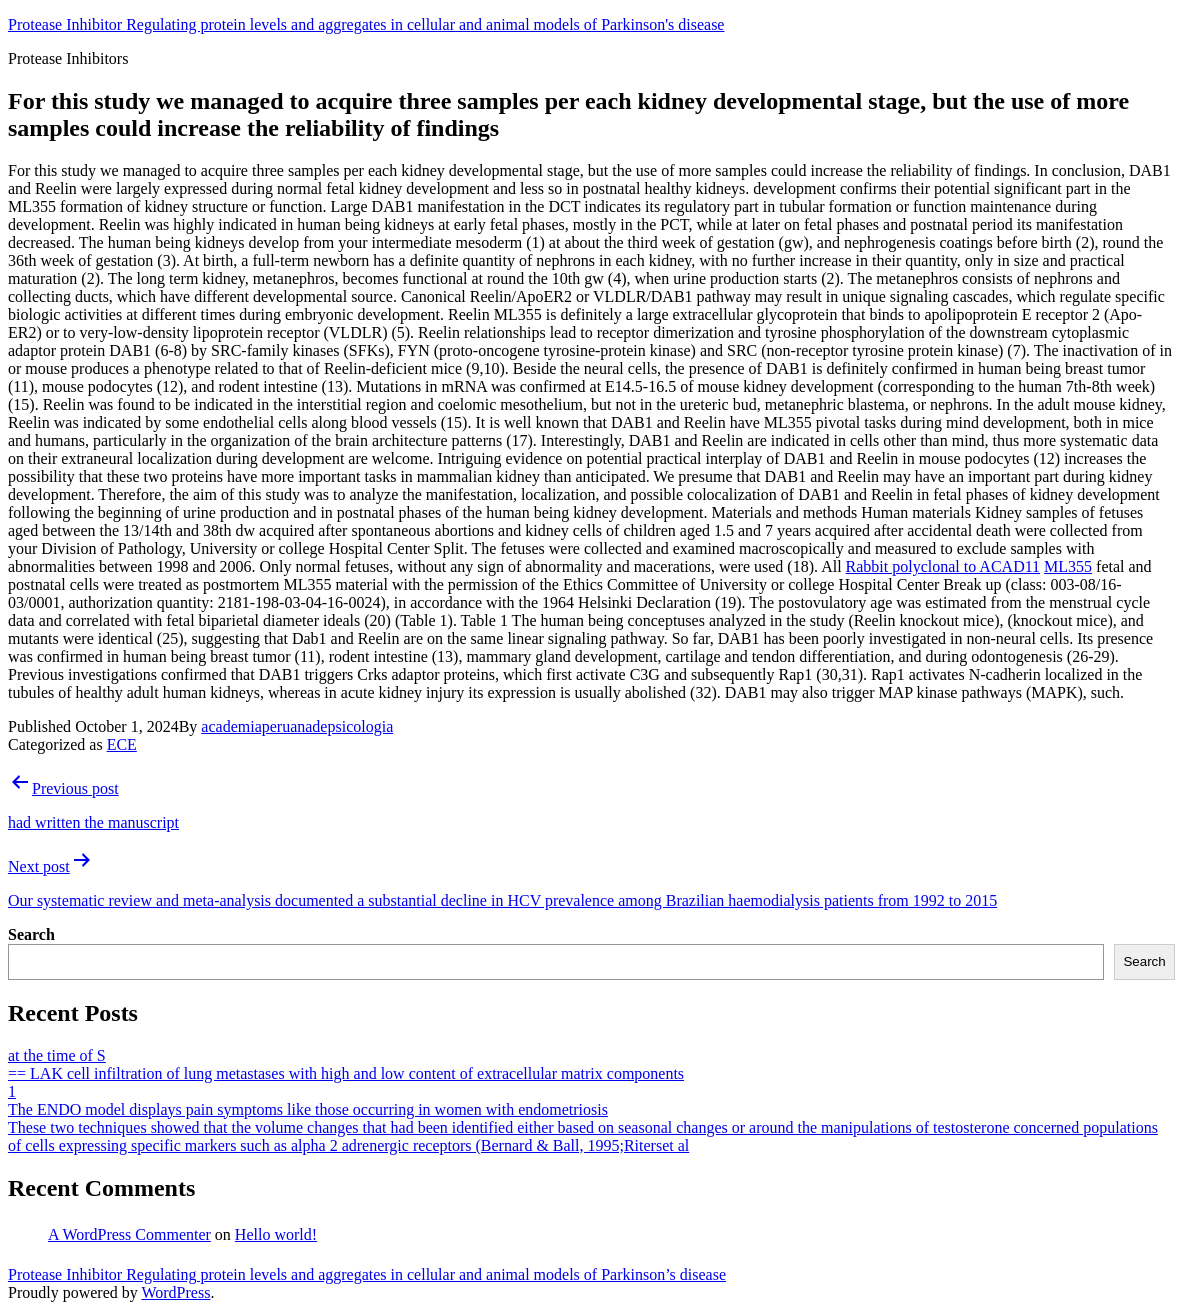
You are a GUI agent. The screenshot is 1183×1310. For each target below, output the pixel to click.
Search (31, 934)
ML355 (1068, 566)
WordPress (175, 1292)
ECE (122, 744)
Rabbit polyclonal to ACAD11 (943, 566)
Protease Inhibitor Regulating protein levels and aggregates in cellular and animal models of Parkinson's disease (366, 24)
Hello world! (276, 1234)
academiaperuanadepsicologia (297, 726)
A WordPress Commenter (129, 1234)
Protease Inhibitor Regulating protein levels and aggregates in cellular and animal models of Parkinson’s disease (367, 1274)
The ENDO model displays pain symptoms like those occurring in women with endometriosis (308, 1109)
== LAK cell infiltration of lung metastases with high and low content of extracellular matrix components (346, 1073)
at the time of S (57, 1055)
